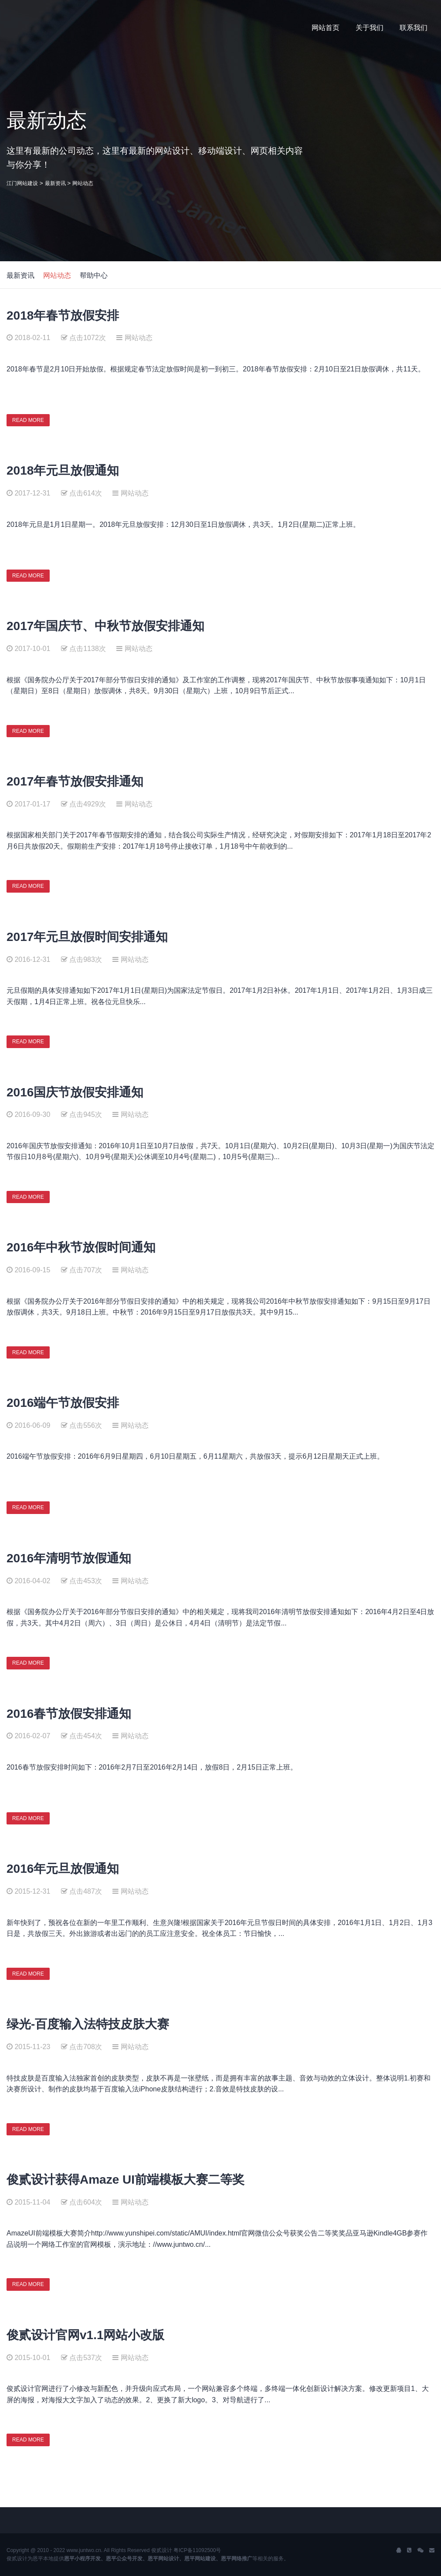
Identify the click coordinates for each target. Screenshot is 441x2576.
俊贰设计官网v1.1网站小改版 (86, 2335)
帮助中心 (94, 275)
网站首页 (325, 27)
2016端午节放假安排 (63, 1402)
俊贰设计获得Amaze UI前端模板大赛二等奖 (125, 2179)
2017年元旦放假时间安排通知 (87, 937)
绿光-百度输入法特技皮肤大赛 (88, 2024)
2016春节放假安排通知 (69, 1713)
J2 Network (42, 28)
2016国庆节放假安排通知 (75, 1092)
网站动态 (82, 183)
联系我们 (413, 27)
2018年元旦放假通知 (63, 470)
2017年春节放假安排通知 (75, 781)
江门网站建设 (22, 183)
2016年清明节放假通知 (69, 1558)
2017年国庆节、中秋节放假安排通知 (105, 626)
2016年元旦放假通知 (63, 1868)
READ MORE (28, 420)
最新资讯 (55, 183)
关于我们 (369, 27)
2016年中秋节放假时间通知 (81, 1247)
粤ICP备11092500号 (197, 2550)
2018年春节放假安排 (63, 315)
